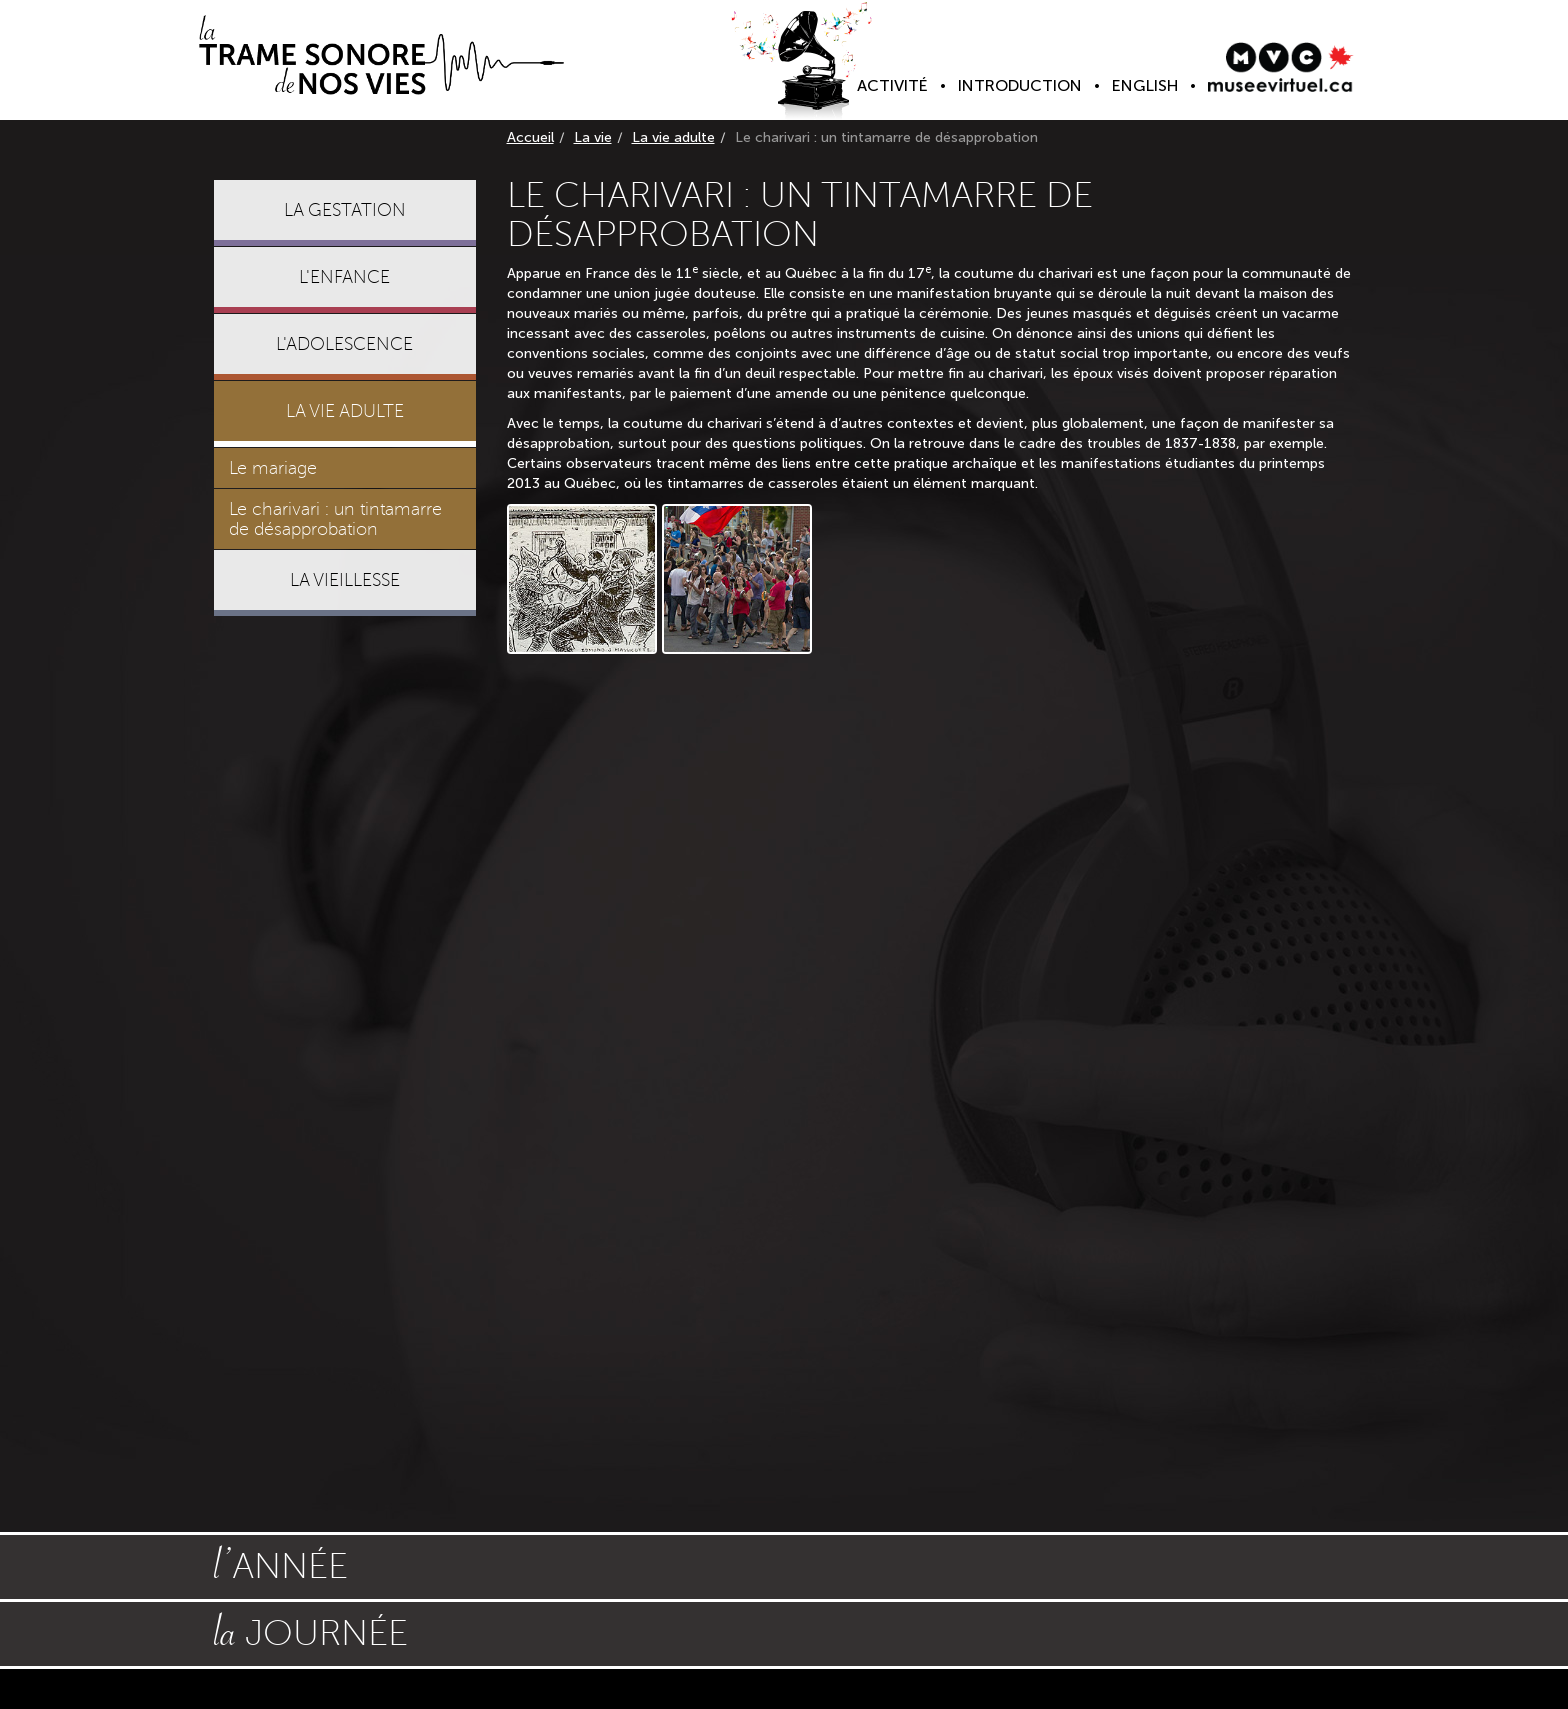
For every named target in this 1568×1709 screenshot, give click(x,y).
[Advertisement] (345, 937)
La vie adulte (673, 137)
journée (311, 1631)
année (281, 1564)
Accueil (530, 137)
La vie (593, 137)
